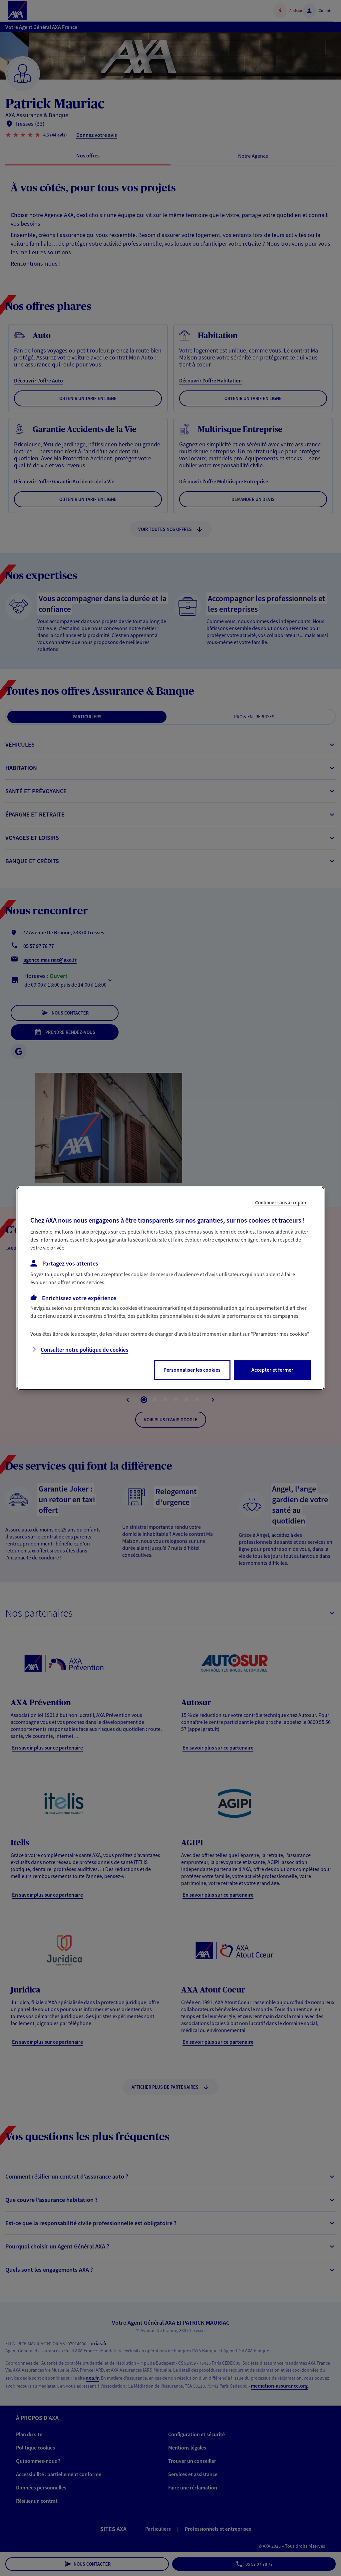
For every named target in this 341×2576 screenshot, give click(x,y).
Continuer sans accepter (281, 1202)
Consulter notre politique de (84, 1349)
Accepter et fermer (272, 1369)
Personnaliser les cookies (192, 1369)
